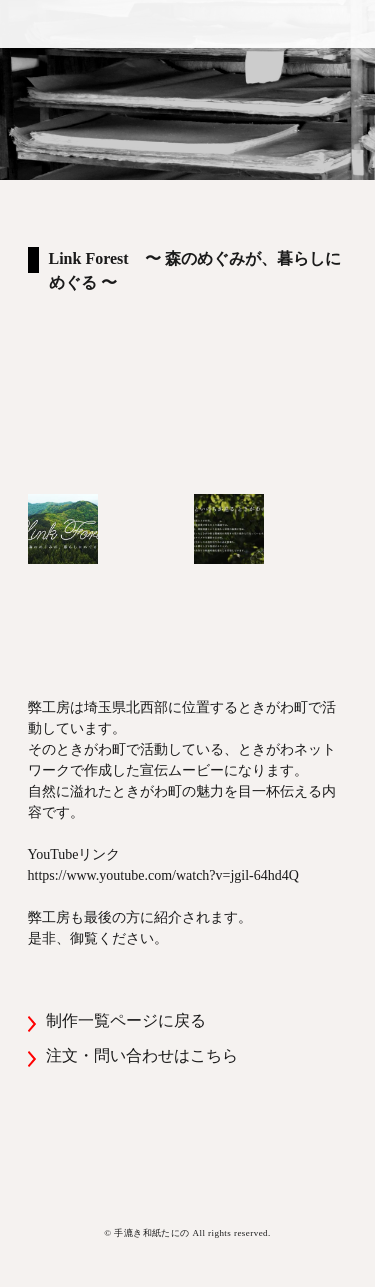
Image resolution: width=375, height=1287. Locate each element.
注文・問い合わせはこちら (142, 1055)
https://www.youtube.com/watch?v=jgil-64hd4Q (163, 875)
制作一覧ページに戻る (126, 1020)
